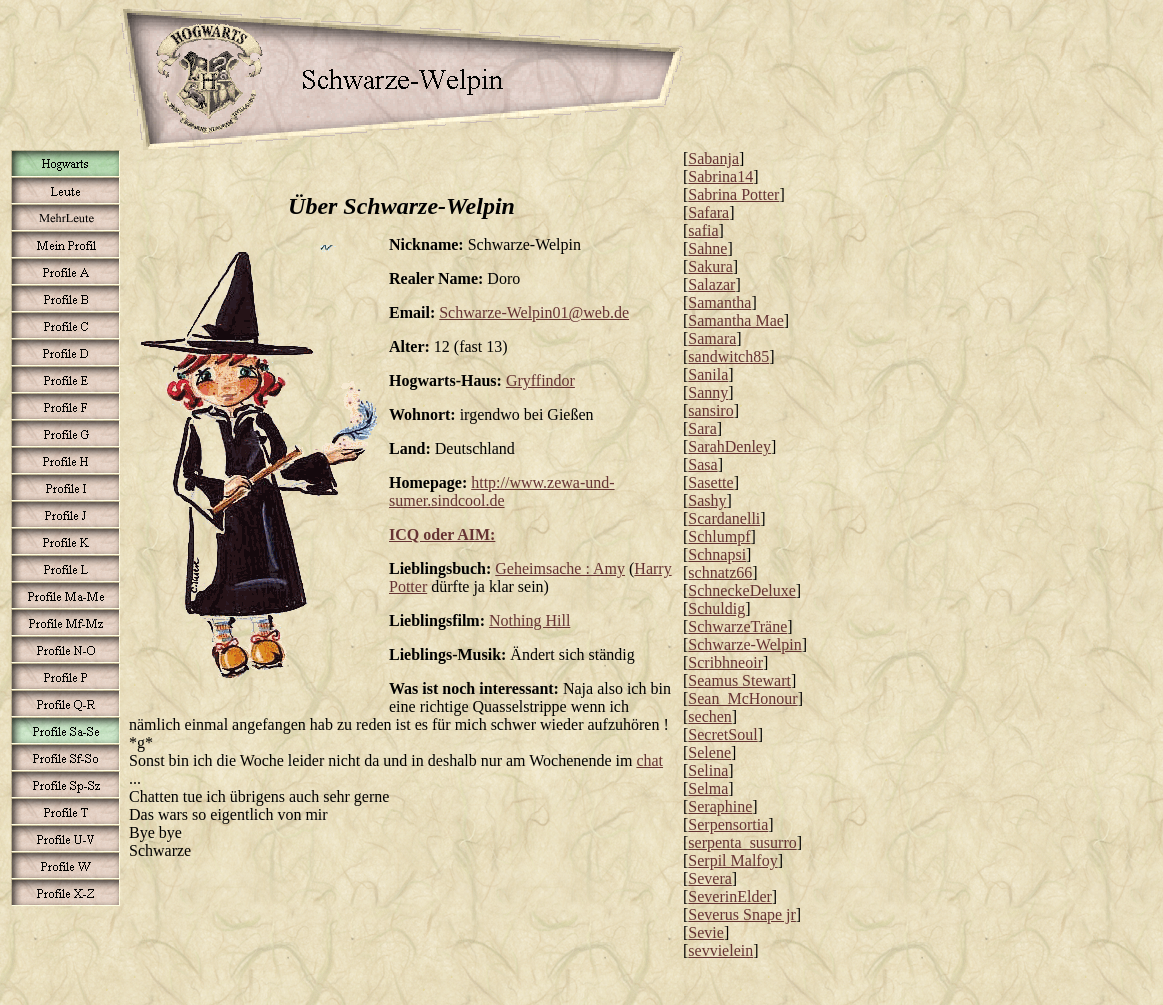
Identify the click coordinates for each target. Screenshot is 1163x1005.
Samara (712, 338)
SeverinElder (730, 896)
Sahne (707, 248)
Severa (710, 878)
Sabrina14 (720, 176)
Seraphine (720, 806)
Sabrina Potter (733, 194)
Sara (702, 428)
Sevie (706, 932)
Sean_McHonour (742, 698)
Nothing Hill (529, 620)
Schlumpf (719, 536)
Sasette (710, 482)
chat (649, 760)
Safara (708, 212)
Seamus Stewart (739, 680)
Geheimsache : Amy (560, 568)
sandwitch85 (728, 356)
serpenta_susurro (742, 842)
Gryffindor (540, 380)
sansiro (710, 410)
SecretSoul (722, 734)
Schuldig (716, 608)
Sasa (702, 464)
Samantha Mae (736, 320)
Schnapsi (717, 554)
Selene (709, 752)
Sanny (708, 392)
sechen (710, 716)
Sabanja (713, 158)
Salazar (711, 284)
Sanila (708, 374)
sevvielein (720, 950)
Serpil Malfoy (732, 860)
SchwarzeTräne (737, 626)
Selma (708, 788)
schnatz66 (720, 572)
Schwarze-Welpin (744, 644)
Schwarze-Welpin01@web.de (534, 312)
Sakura (710, 266)
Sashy (707, 500)
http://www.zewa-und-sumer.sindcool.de (502, 491)
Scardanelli (724, 518)
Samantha (719, 302)
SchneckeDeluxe (742, 590)
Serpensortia (728, 824)
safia (703, 230)
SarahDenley (729, 446)
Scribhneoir (725, 662)
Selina (708, 770)
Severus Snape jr (742, 914)
